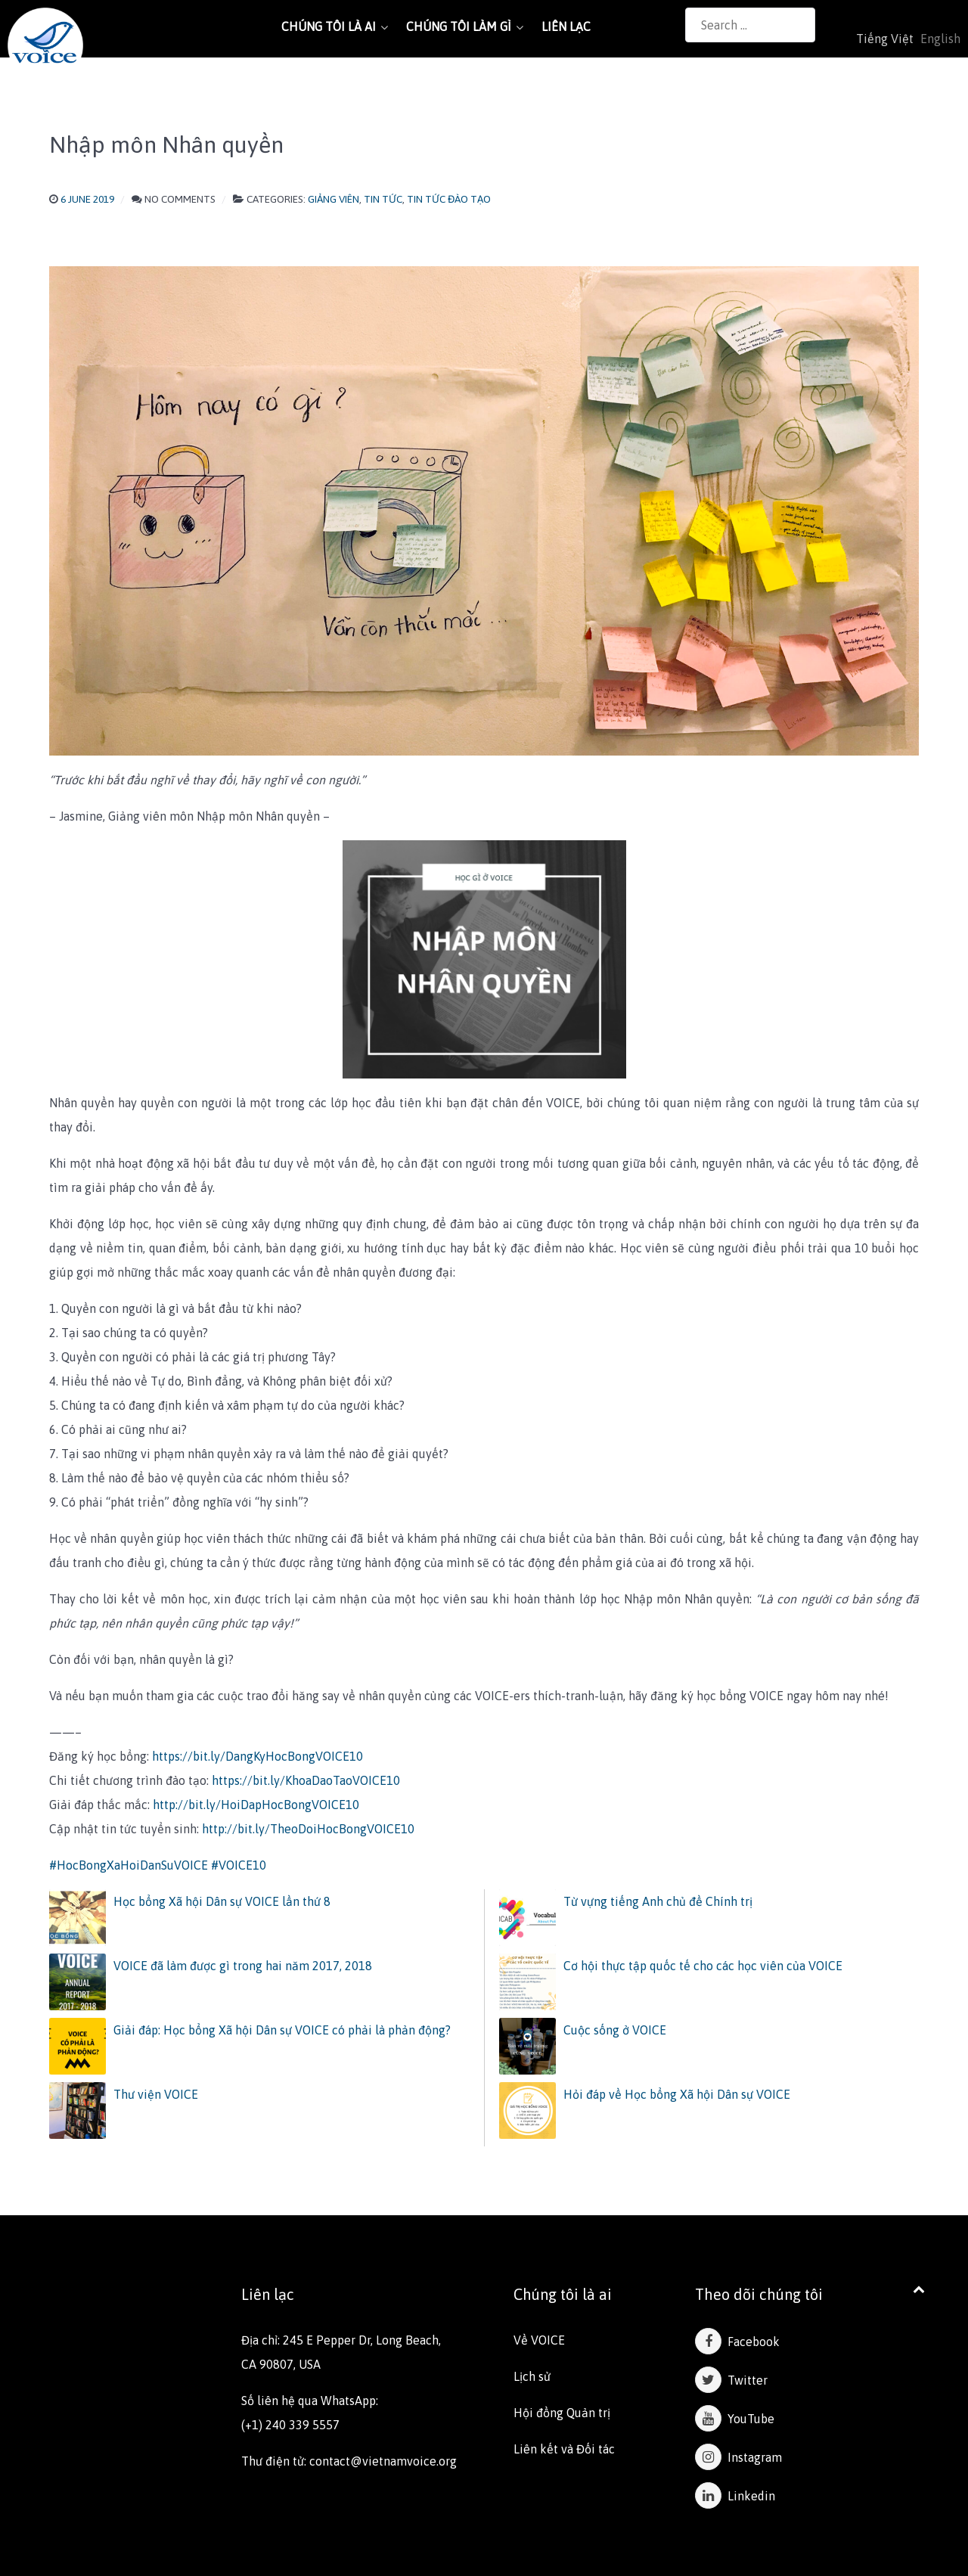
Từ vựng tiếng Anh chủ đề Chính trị (657, 1901)
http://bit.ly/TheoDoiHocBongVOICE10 (308, 1829)
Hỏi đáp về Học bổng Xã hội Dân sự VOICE (676, 2094)
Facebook (737, 2341)
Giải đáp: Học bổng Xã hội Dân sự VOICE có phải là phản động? (282, 2030)
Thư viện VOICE (155, 2094)
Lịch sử (532, 2376)
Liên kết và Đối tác (564, 2449)
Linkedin (735, 2496)
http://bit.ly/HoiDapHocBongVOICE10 (256, 1804)
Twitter (731, 2380)
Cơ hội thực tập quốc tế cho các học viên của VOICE (702, 1965)
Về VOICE (539, 2340)
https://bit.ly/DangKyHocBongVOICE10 (257, 1756)
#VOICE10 (238, 1865)
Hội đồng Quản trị (561, 2412)
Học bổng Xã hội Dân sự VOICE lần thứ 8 (221, 1901)
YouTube (734, 2418)
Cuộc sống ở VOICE (614, 2030)
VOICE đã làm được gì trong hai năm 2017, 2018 (242, 1965)
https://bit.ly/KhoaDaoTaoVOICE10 (306, 1780)
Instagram (738, 2457)
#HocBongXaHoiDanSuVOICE (128, 1865)
